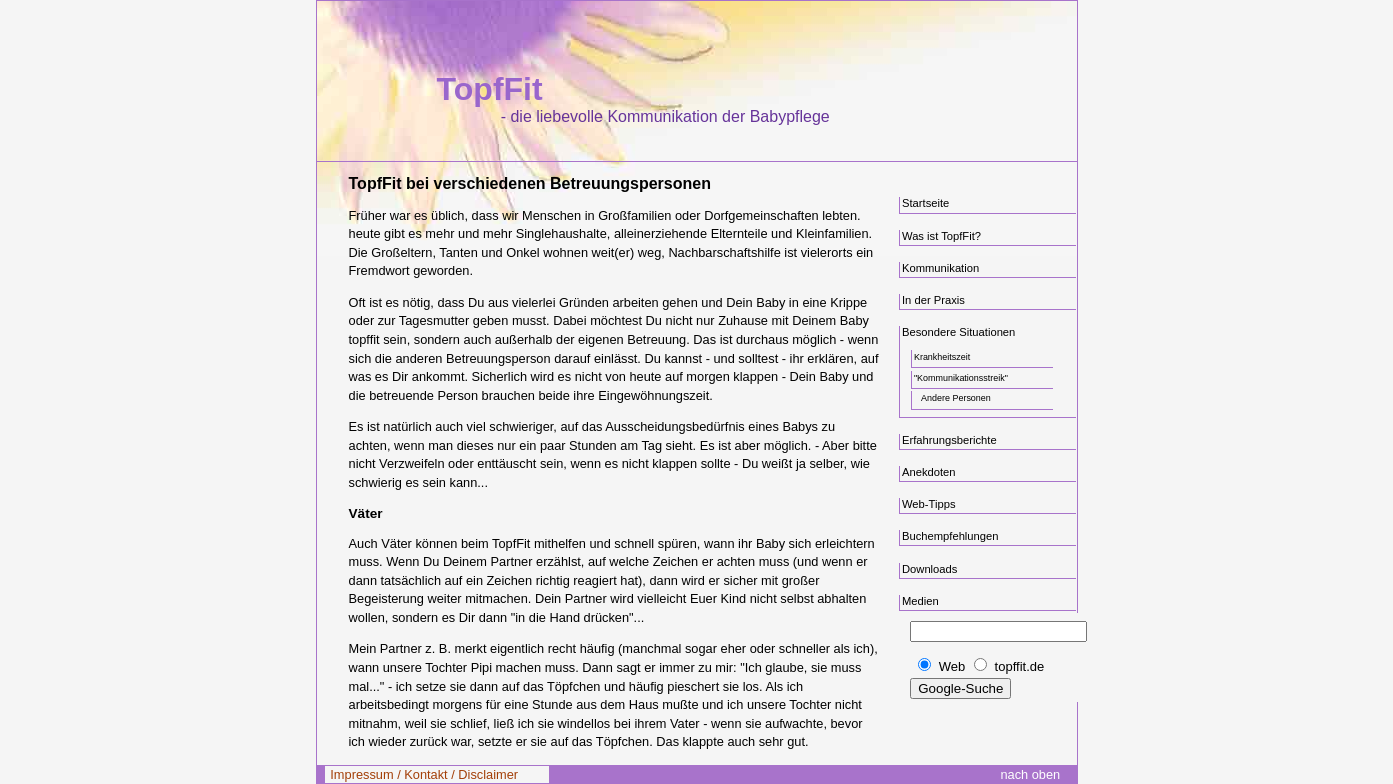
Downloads (929, 569)
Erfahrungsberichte (949, 440)
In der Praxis (933, 300)
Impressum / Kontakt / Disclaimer (424, 774)
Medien (920, 601)
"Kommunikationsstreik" (961, 378)
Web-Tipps (929, 504)
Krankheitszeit (942, 357)
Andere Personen (956, 398)
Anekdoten (929, 472)
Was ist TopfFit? (941, 236)
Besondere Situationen (958, 332)
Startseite (925, 203)
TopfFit (490, 89)
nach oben (1030, 774)
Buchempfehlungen (950, 536)
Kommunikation (940, 268)
